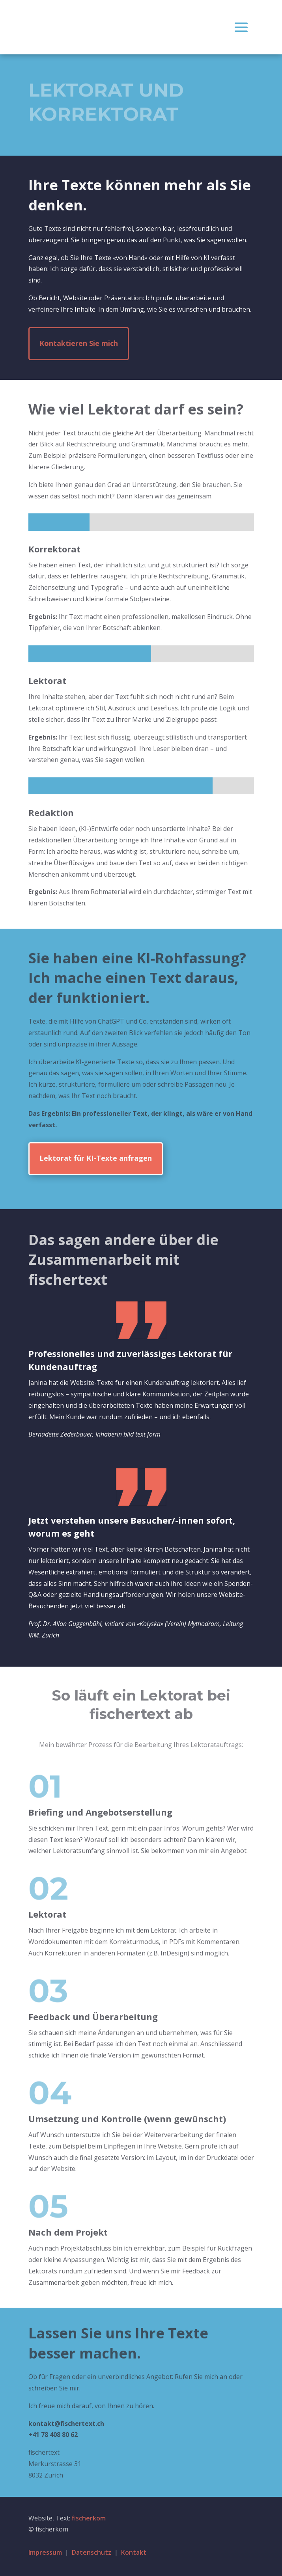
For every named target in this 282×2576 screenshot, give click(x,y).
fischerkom (89, 2518)
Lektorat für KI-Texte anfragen (95, 1158)
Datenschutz (91, 2552)
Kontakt (133, 2552)
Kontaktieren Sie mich (78, 343)
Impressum (45, 2552)
